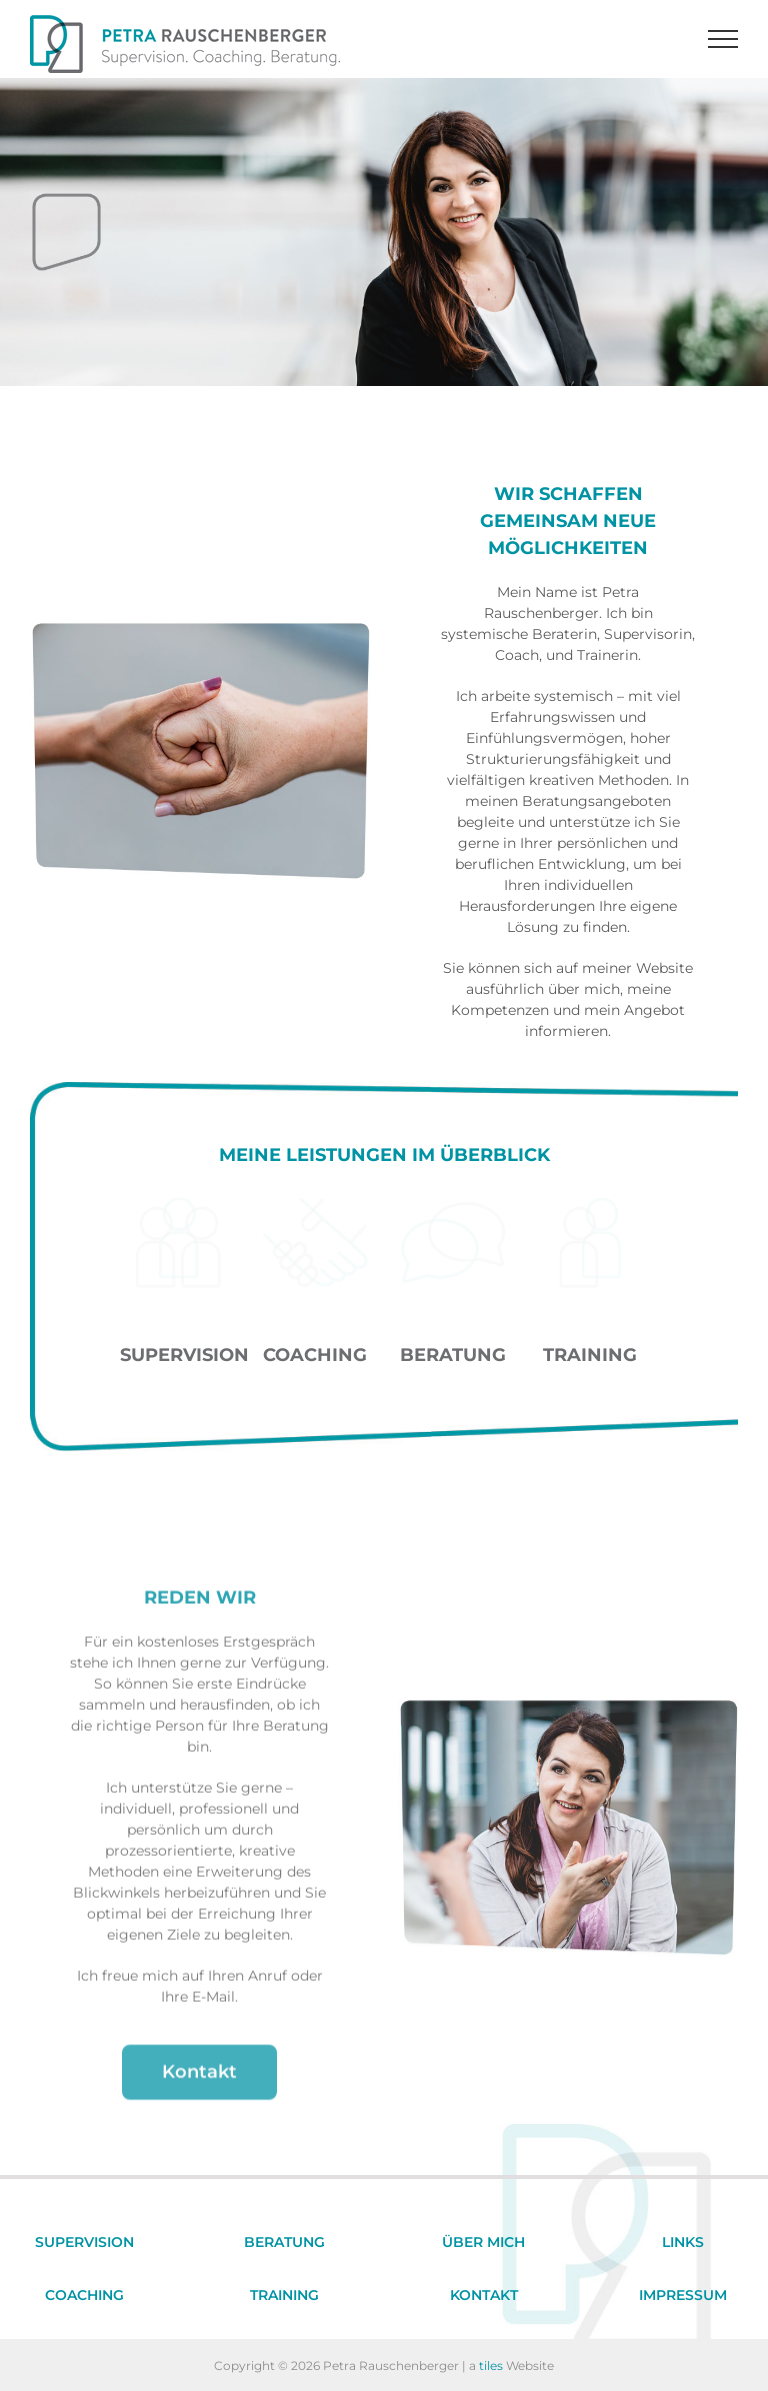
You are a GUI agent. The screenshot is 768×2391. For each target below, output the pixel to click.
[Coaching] (315, 1204)
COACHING (84, 2295)
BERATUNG (284, 2242)
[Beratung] (453, 1204)
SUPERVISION (84, 2242)
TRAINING (284, 2295)
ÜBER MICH (483, 2242)
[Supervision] (178, 1204)
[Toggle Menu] (723, 39)
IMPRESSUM (683, 2295)
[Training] (590, 1204)
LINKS (683, 2242)
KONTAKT (484, 2295)
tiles (491, 2365)
